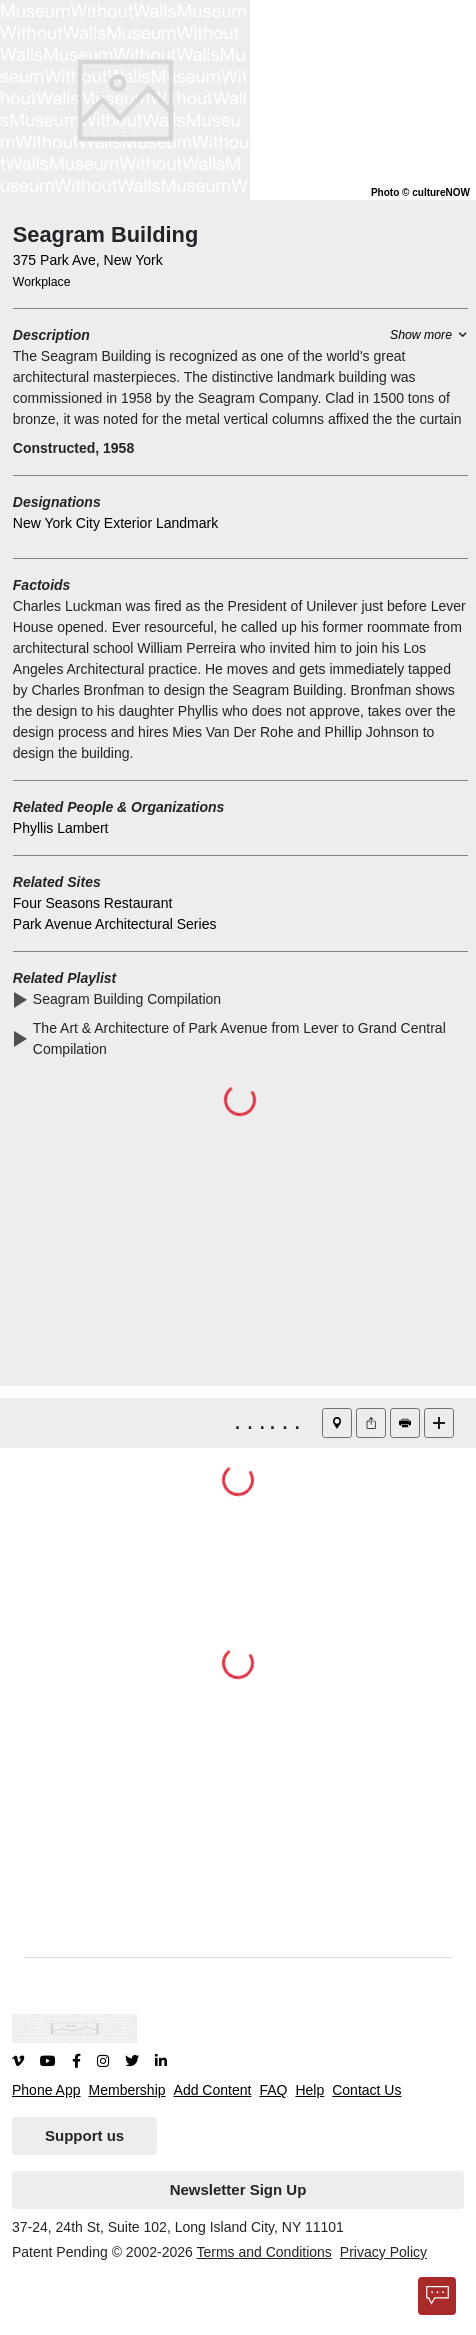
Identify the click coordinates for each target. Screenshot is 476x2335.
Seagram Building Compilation (131, 999)
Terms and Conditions (263, 2252)
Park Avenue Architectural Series (115, 924)
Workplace (42, 282)
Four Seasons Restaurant (93, 903)
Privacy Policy (383, 2252)
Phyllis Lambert (61, 828)
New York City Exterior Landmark (115, 523)
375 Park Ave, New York (88, 260)
